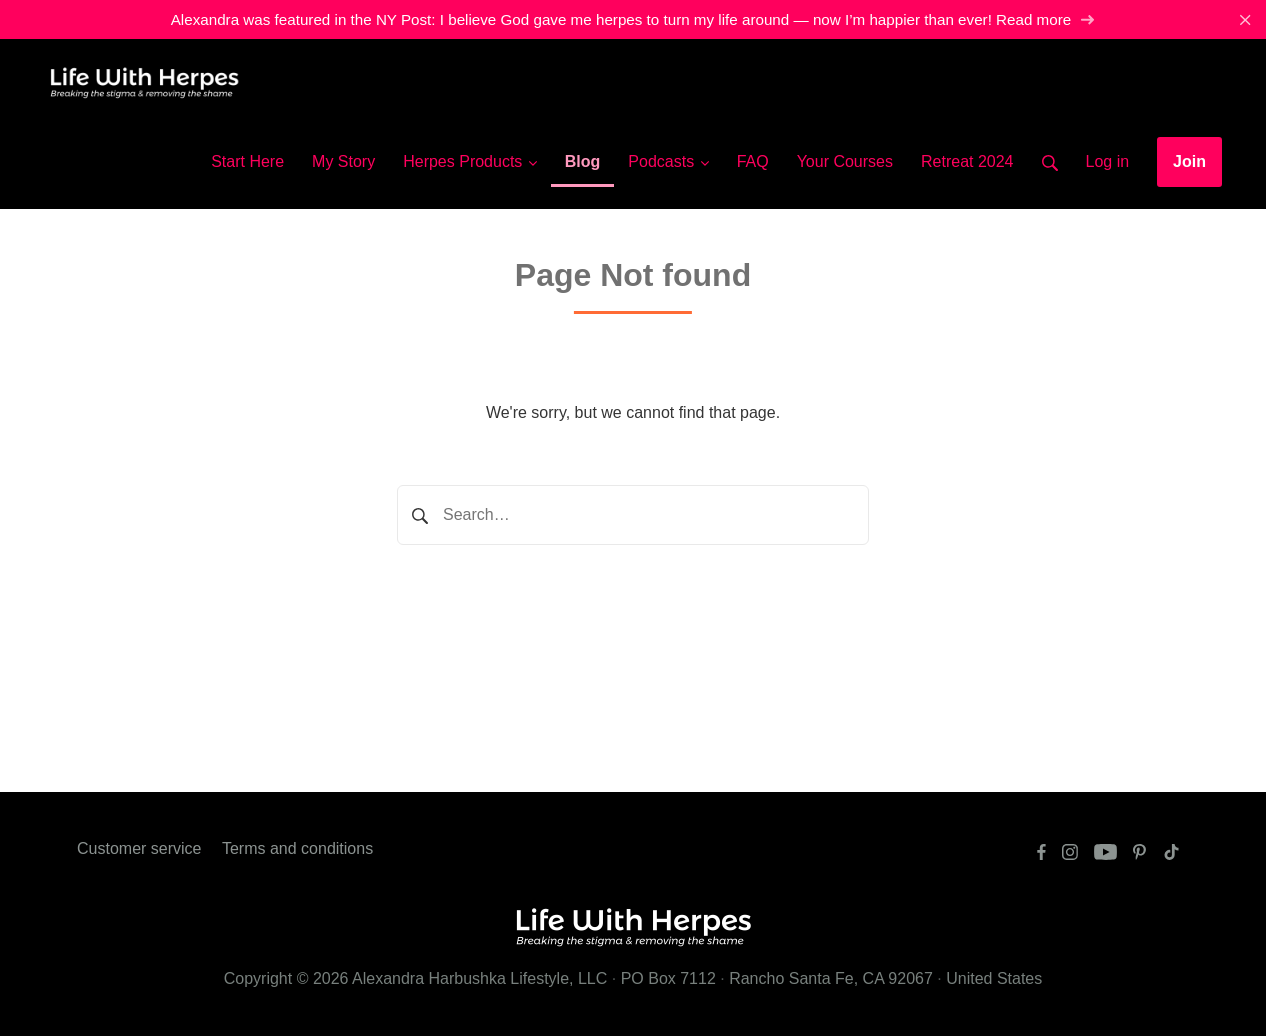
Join (1189, 161)
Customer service (139, 848)
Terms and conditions (297, 848)
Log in (1108, 161)
